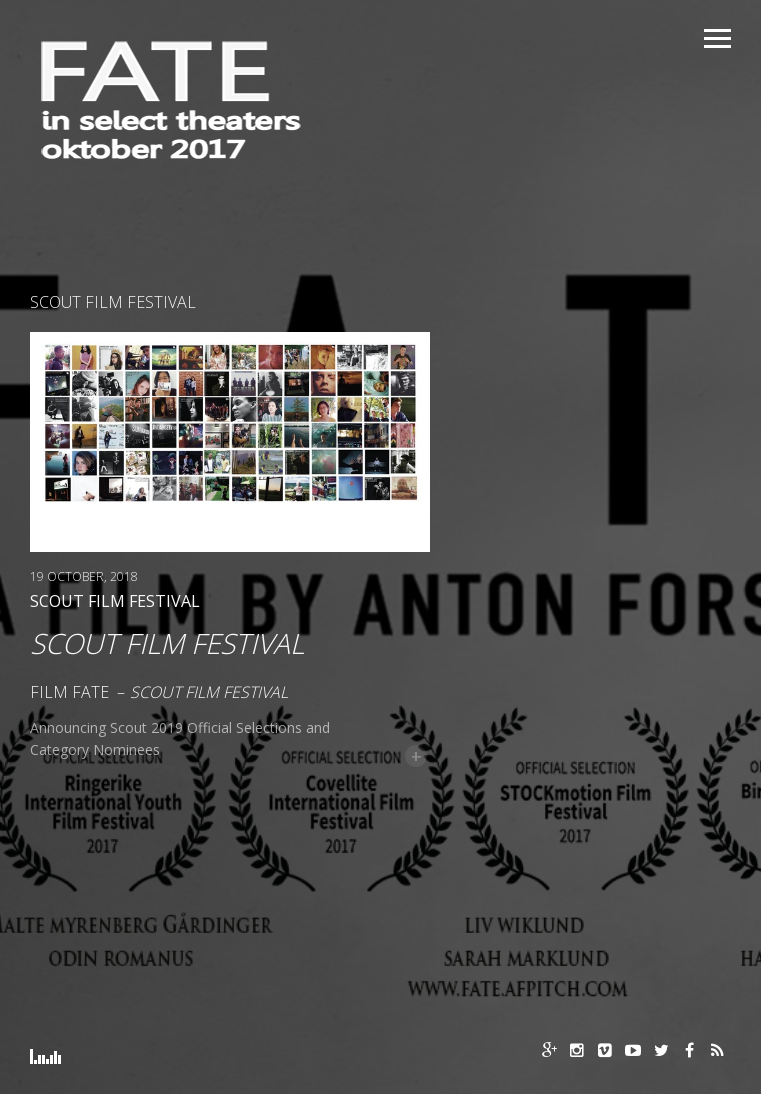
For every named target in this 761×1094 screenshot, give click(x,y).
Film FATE (69, 692)
